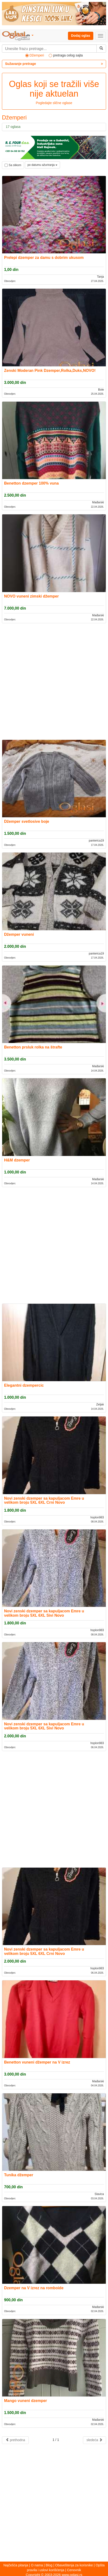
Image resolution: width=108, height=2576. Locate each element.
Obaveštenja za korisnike (74, 2565)
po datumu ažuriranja (42, 165)
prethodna (15, 2440)
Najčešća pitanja (15, 2565)
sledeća (94, 2440)
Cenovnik (74, 2570)
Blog (49, 2565)
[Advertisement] (54, 681)
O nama (37, 2565)
